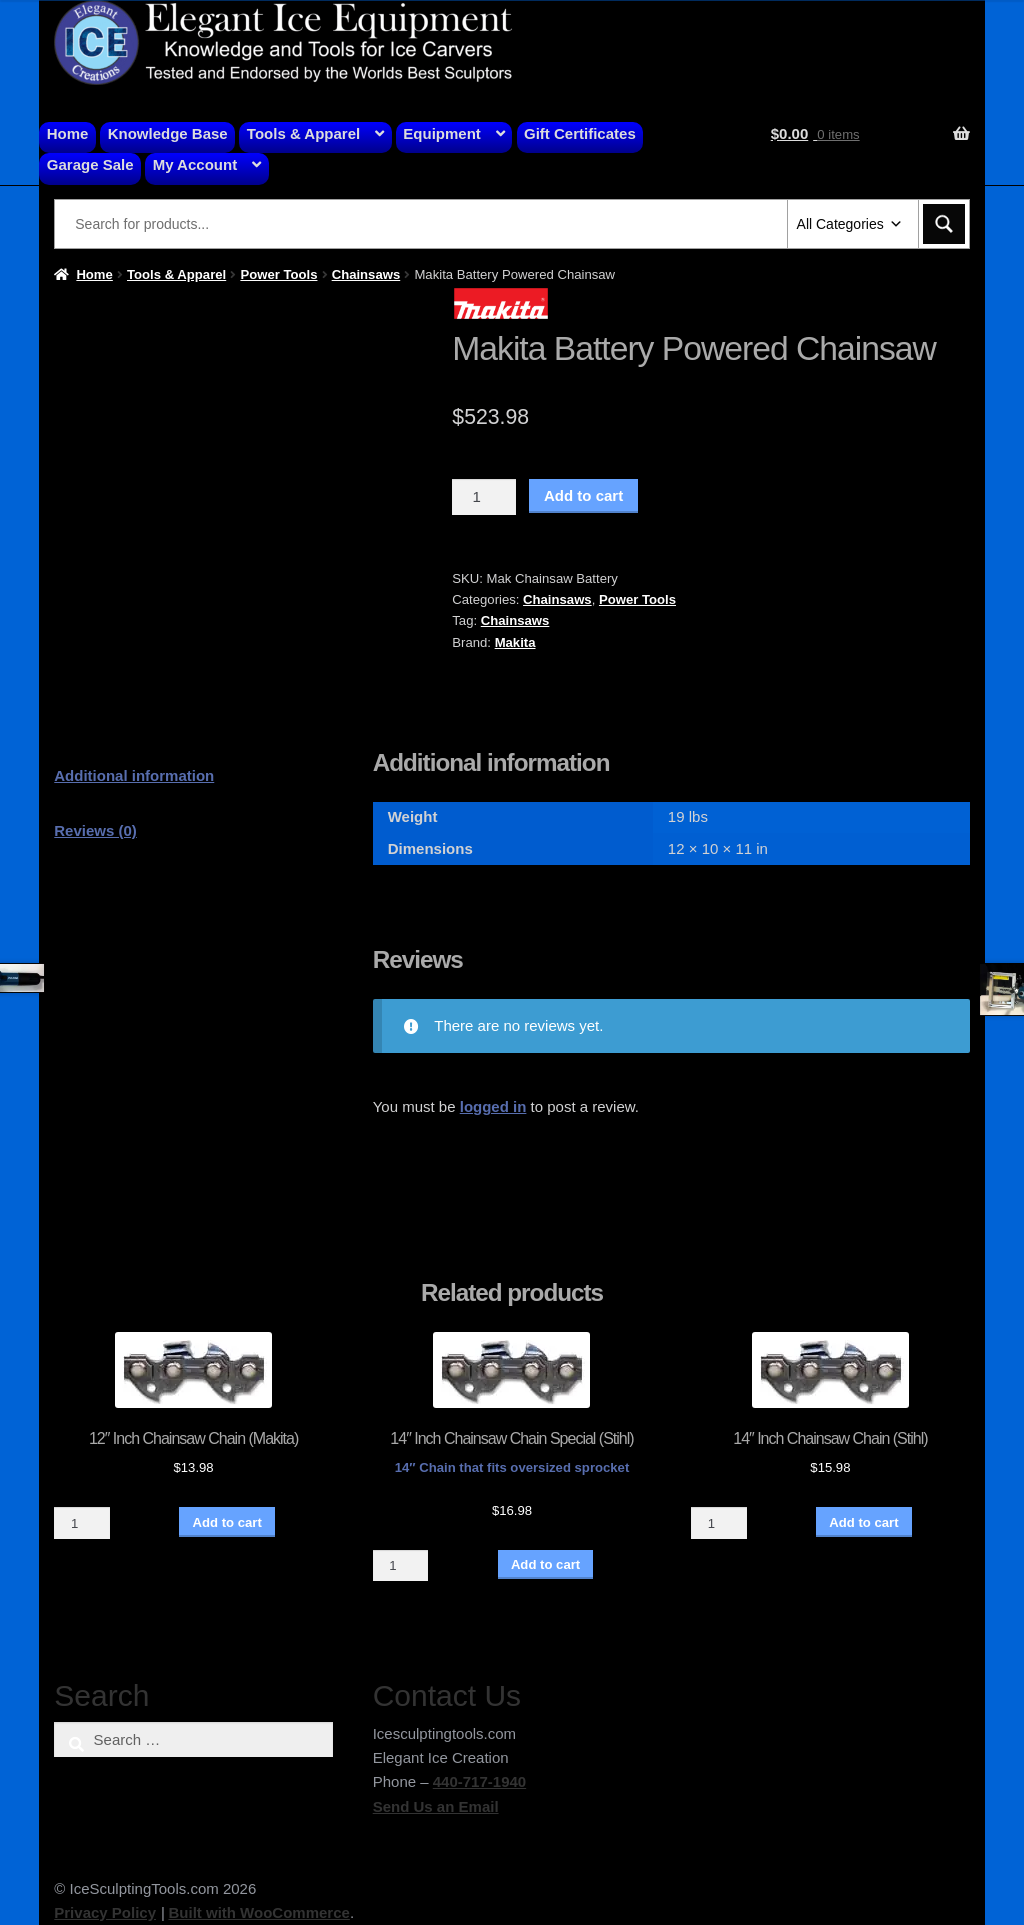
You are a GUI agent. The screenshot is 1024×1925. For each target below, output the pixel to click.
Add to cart (583, 495)
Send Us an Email (436, 1806)
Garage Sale (90, 164)
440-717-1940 (479, 1781)
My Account (195, 164)
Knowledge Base (168, 133)
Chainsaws (366, 274)
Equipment (442, 133)
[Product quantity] (484, 497)
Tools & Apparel (303, 133)
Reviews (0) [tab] (95, 830)
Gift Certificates (580, 133)
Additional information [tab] (134, 775)
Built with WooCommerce (258, 1912)
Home (68, 133)
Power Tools (278, 274)
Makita (515, 642)
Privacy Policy (105, 1912)
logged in (493, 1106)
